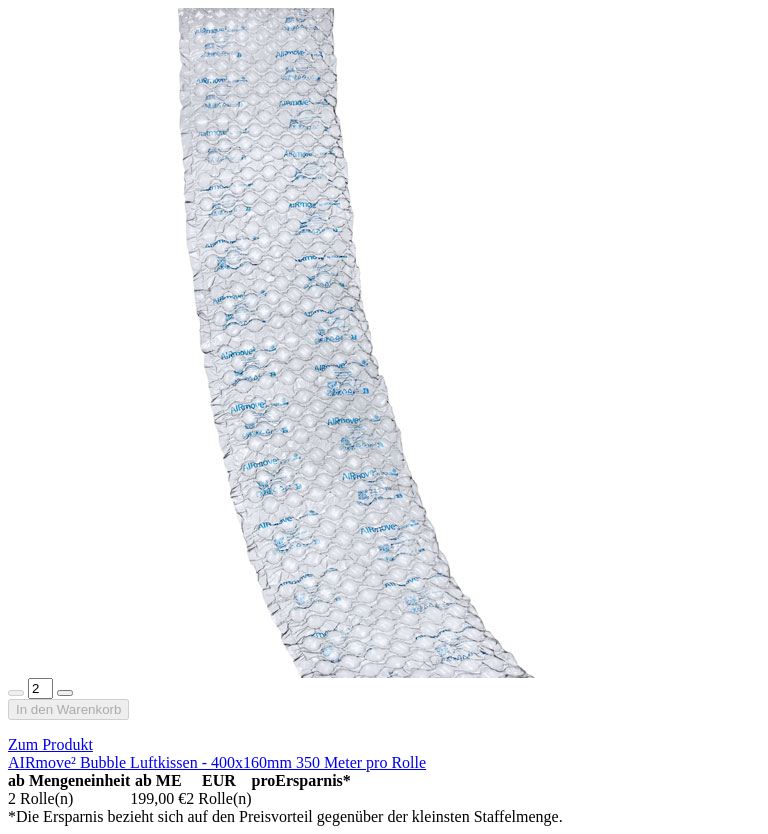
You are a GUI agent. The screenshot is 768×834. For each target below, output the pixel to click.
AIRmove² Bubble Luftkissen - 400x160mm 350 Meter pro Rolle (217, 762)
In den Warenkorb (68, 709)
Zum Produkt (50, 744)
